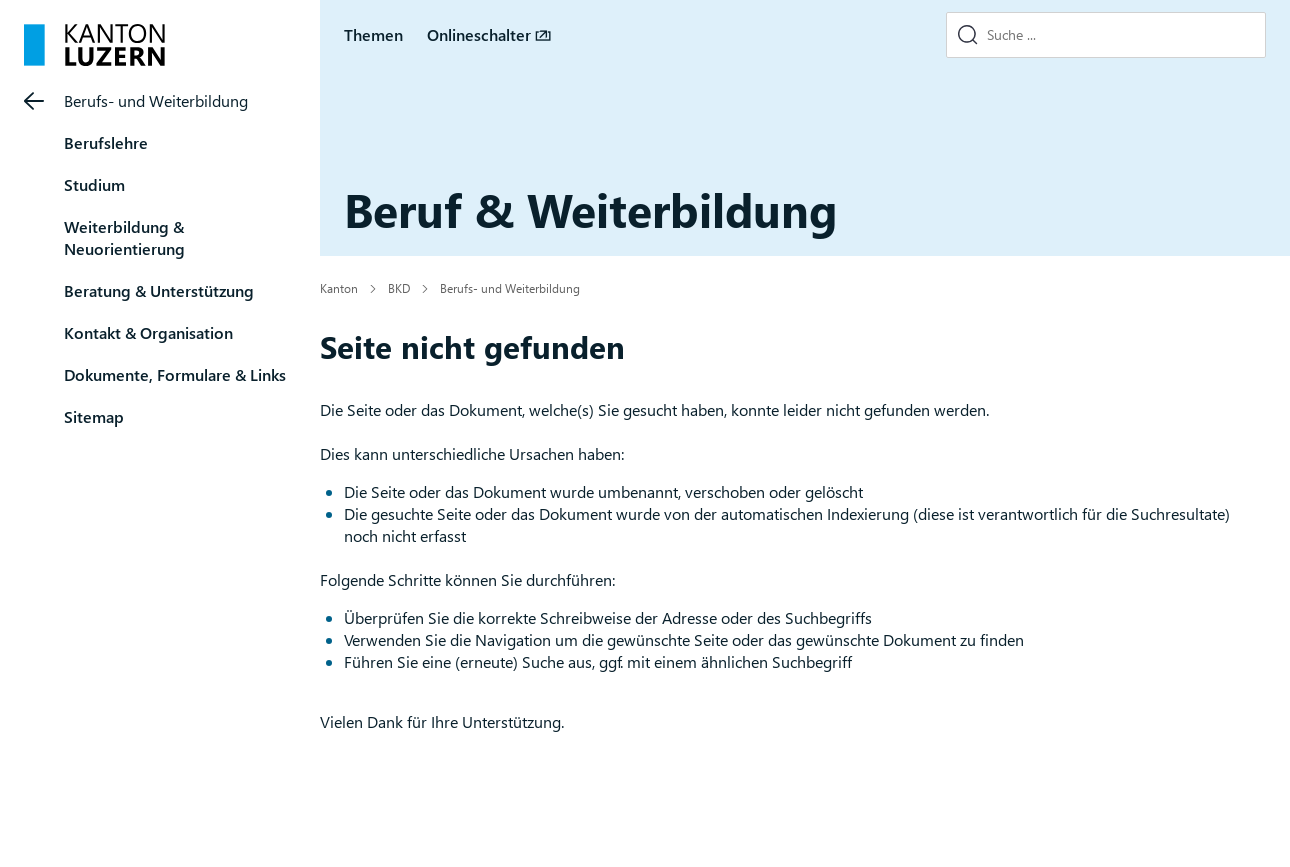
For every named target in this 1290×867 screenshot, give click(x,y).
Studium (94, 184)
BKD (399, 288)
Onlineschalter (479, 34)
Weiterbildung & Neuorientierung (124, 237)
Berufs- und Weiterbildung (156, 100)
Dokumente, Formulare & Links (175, 374)
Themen (373, 34)
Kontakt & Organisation (148, 332)
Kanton (339, 288)
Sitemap (94, 416)
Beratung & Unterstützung (159, 290)
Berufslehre (106, 142)
